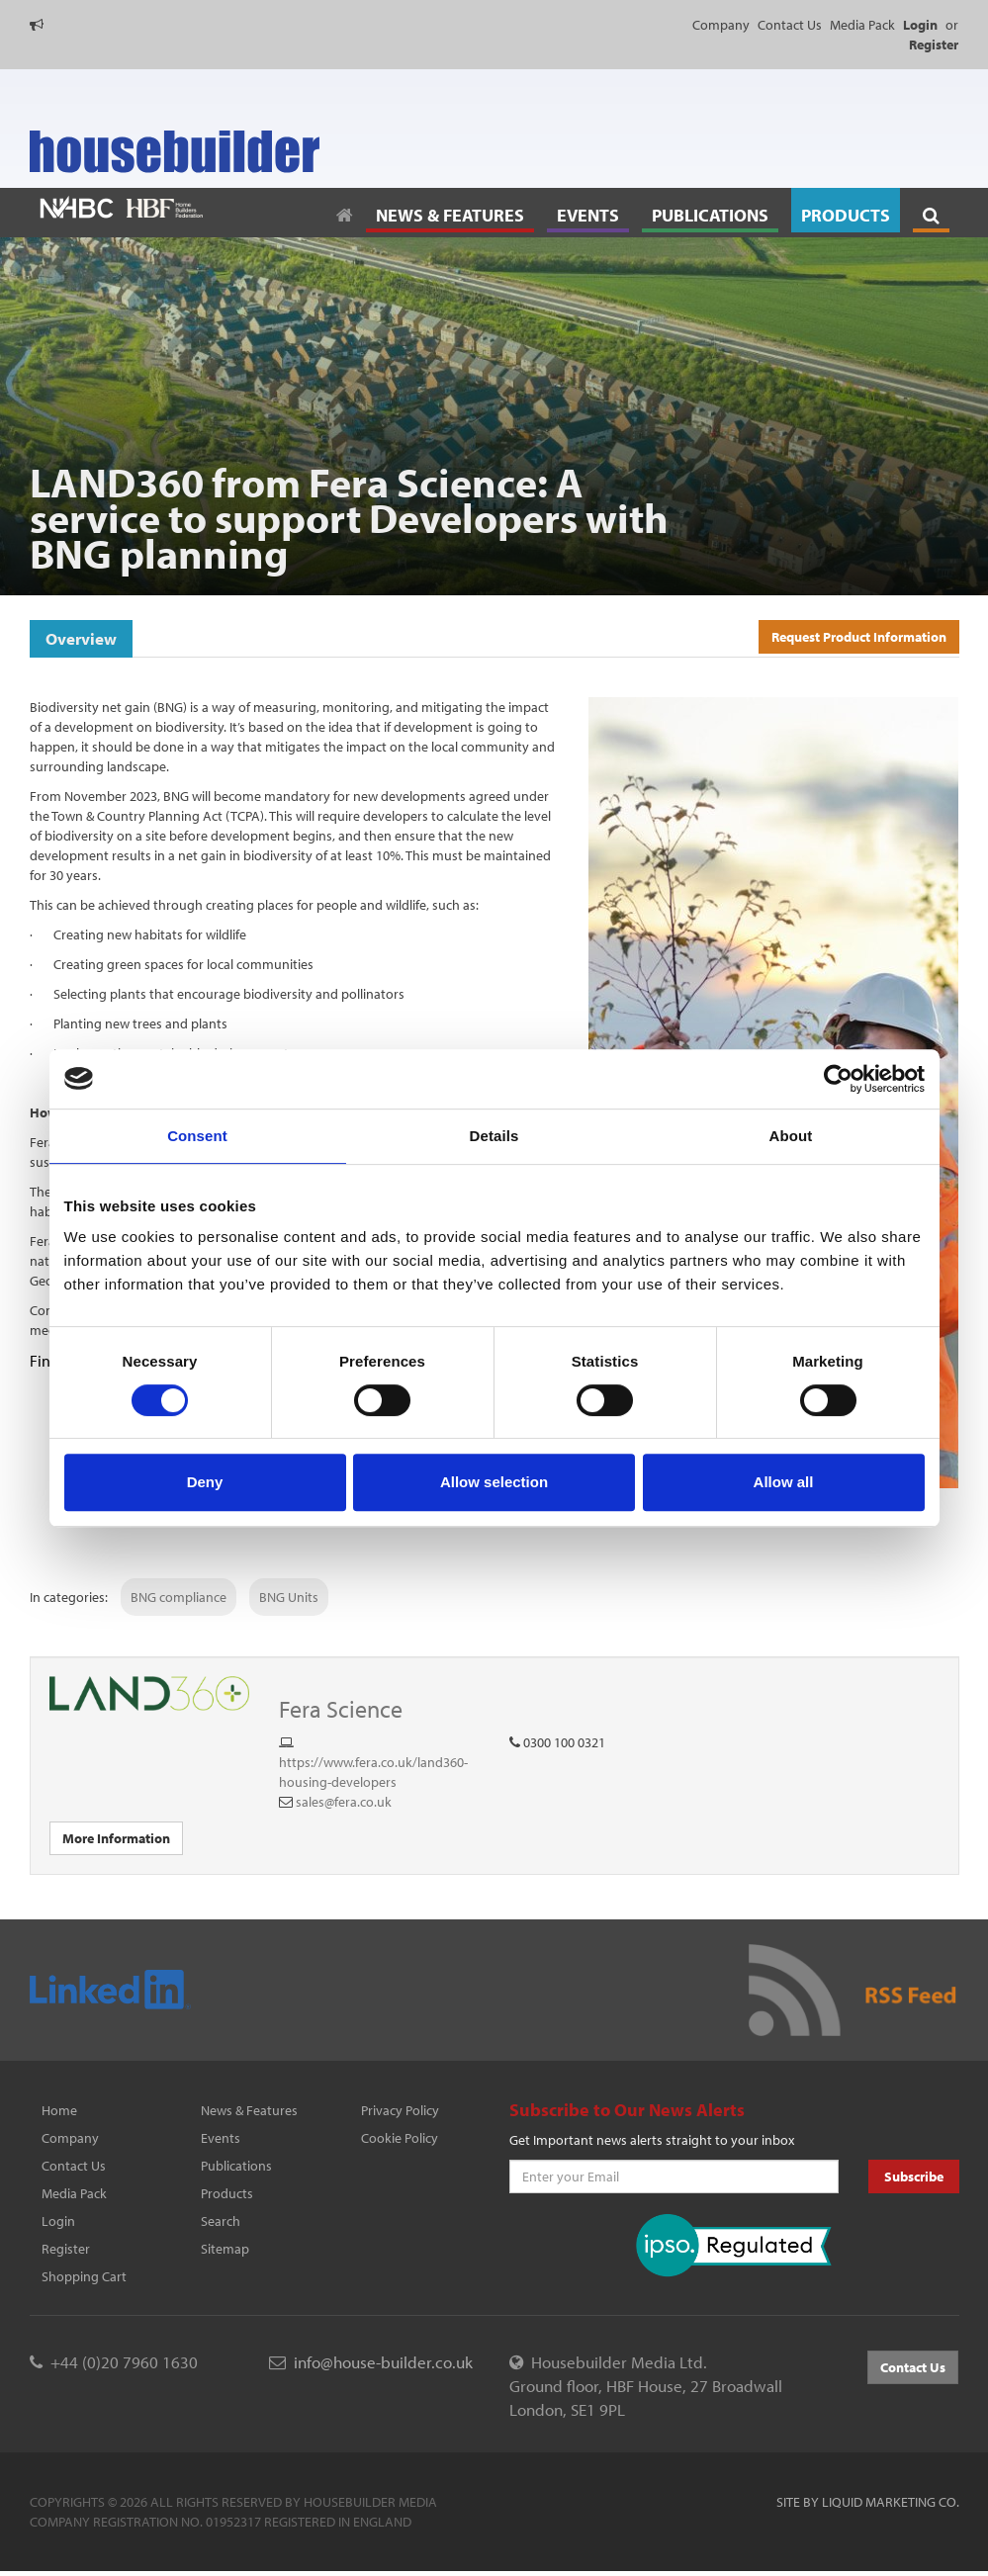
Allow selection (494, 1481)
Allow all (784, 1481)
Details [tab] (494, 1135)
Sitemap (225, 2249)
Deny (205, 1481)
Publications (236, 2166)
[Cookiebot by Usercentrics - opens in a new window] (838, 1079)
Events (220, 2138)
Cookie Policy (399, 2138)
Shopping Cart (84, 2276)
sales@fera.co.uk (344, 1802)
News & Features (249, 2110)
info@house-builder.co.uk (383, 2362)
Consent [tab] (197, 1135)
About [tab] (791, 1135)
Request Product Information (858, 637)
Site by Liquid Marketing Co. (867, 2502)
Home (59, 2110)
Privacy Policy (400, 2110)
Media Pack (862, 25)
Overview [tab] (81, 638)
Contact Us (790, 25)
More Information (116, 1838)
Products (227, 2193)
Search (220, 2221)
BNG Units (288, 1597)
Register (66, 2249)
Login (58, 2221)
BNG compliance (178, 1597)
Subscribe (913, 2176)
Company (721, 25)
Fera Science (341, 1709)
